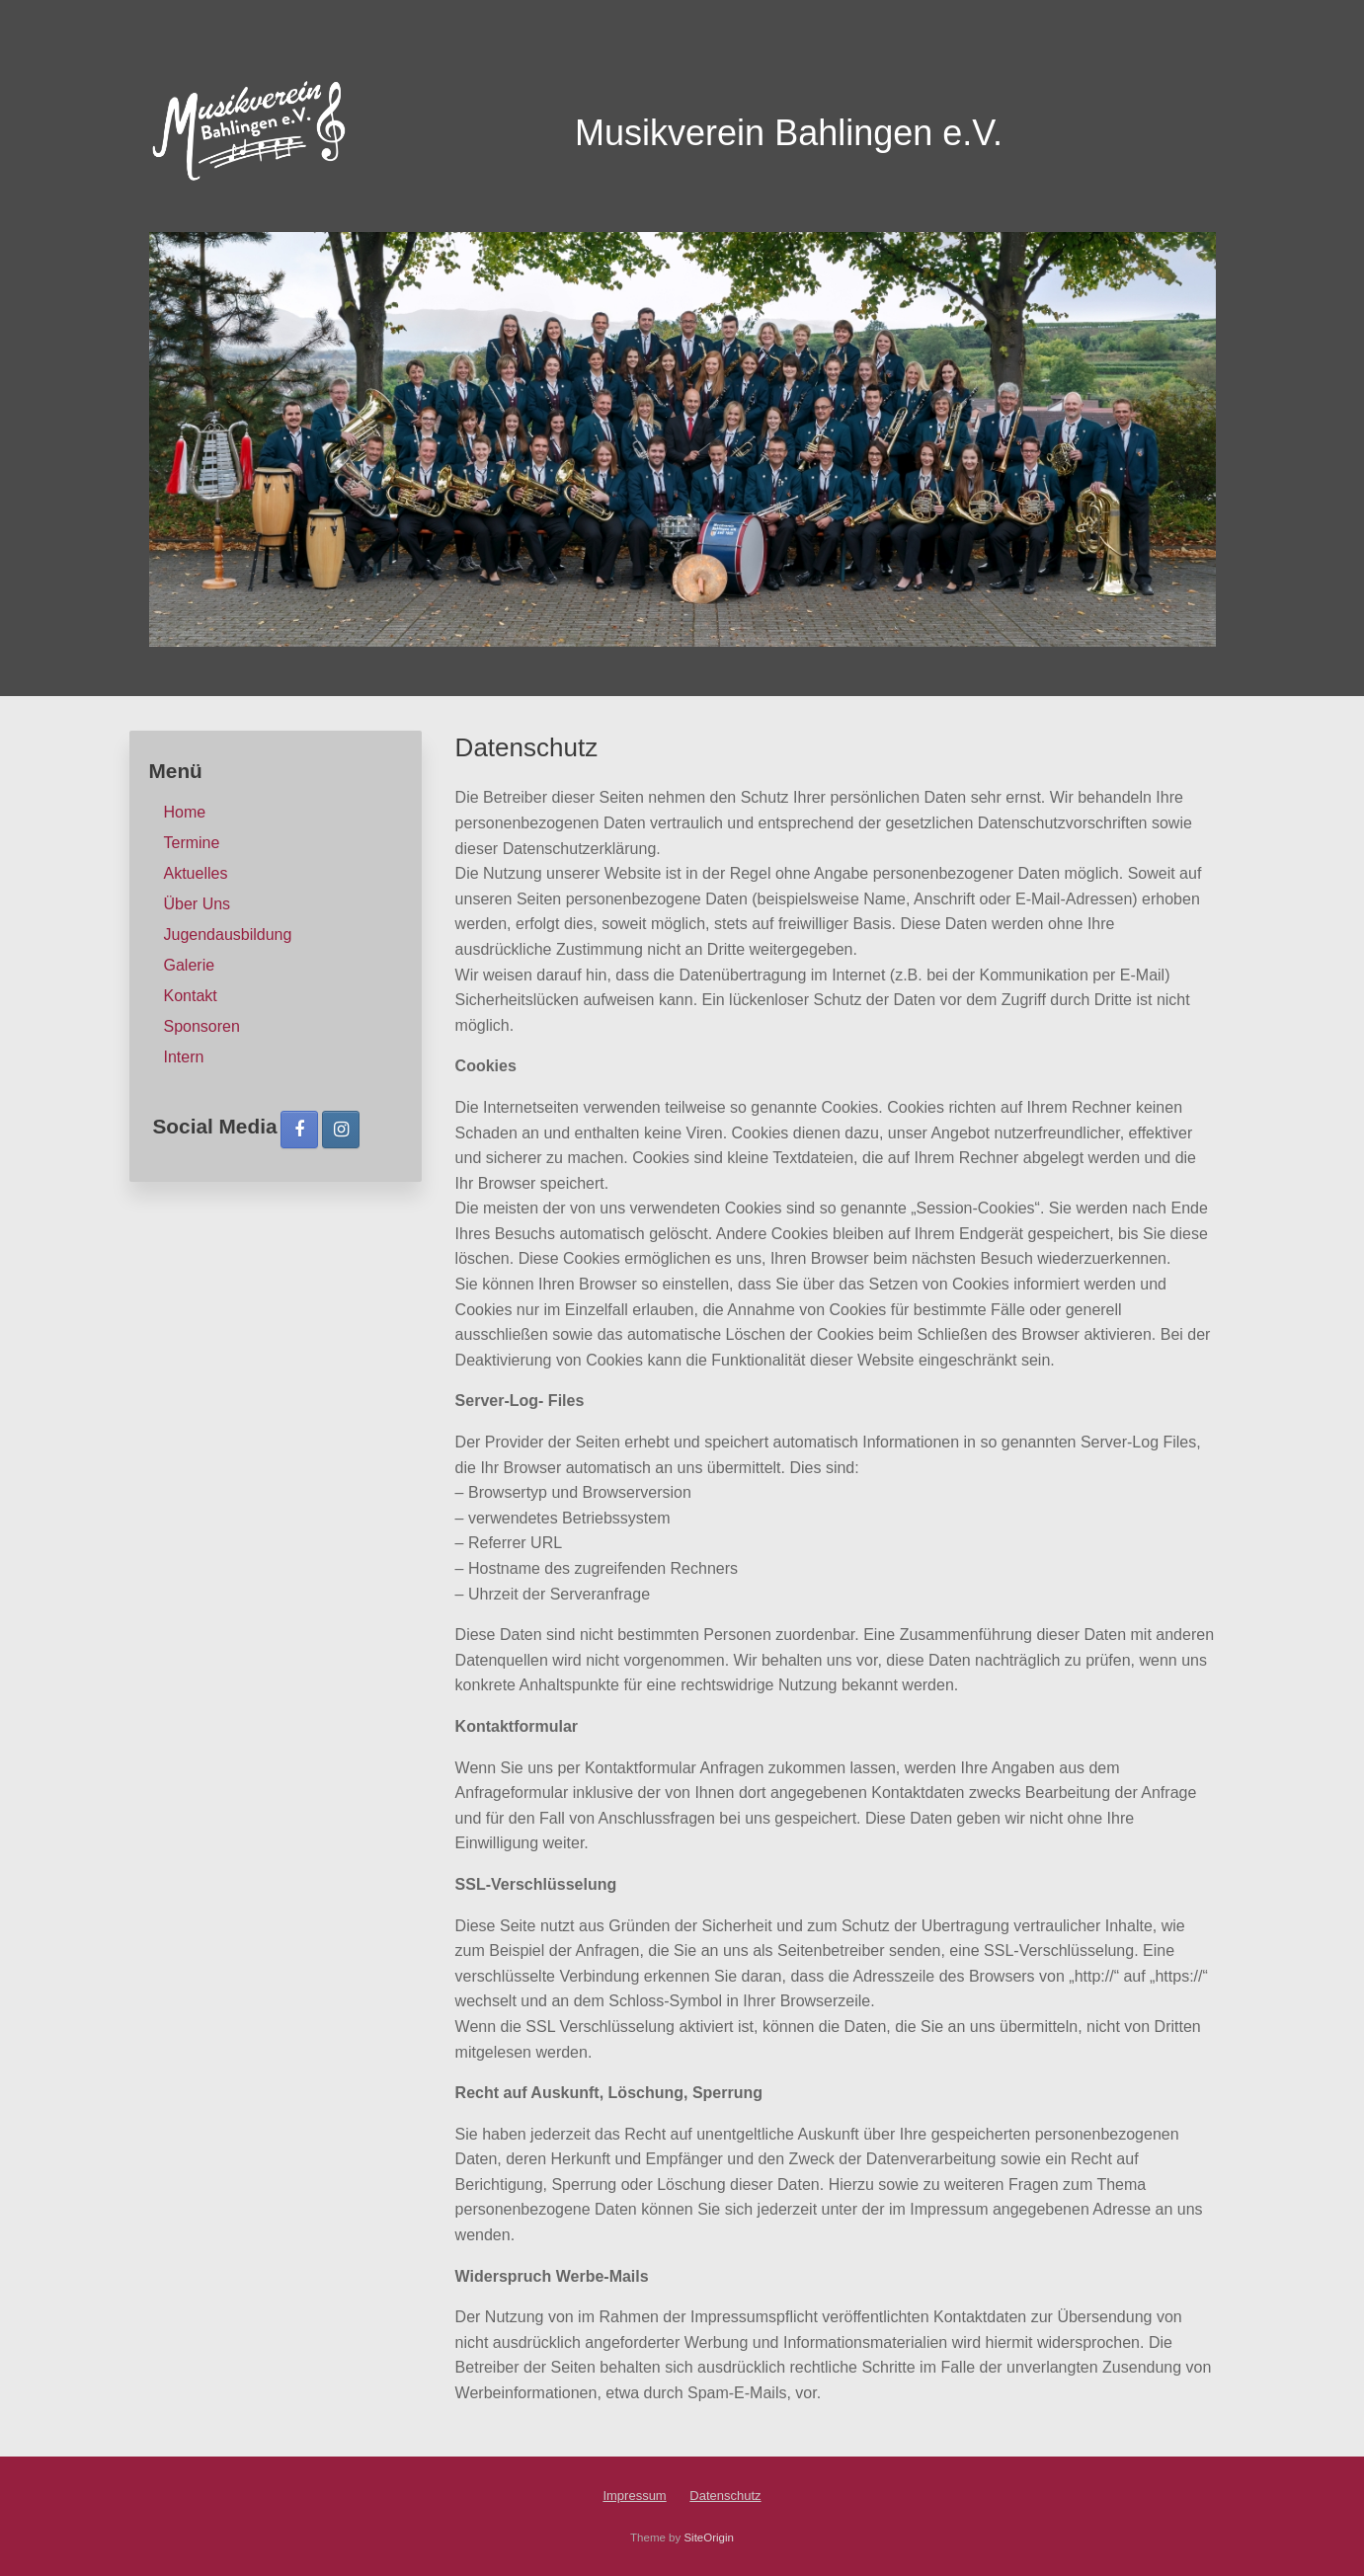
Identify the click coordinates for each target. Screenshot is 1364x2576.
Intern (184, 1057)
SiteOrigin (708, 2537)
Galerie (189, 965)
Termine (192, 842)
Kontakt (190, 995)
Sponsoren (202, 1026)
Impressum (634, 2495)
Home (185, 812)
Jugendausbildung (228, 934)
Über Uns (197, 904)
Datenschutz (725, 2495)
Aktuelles (196, 873)
